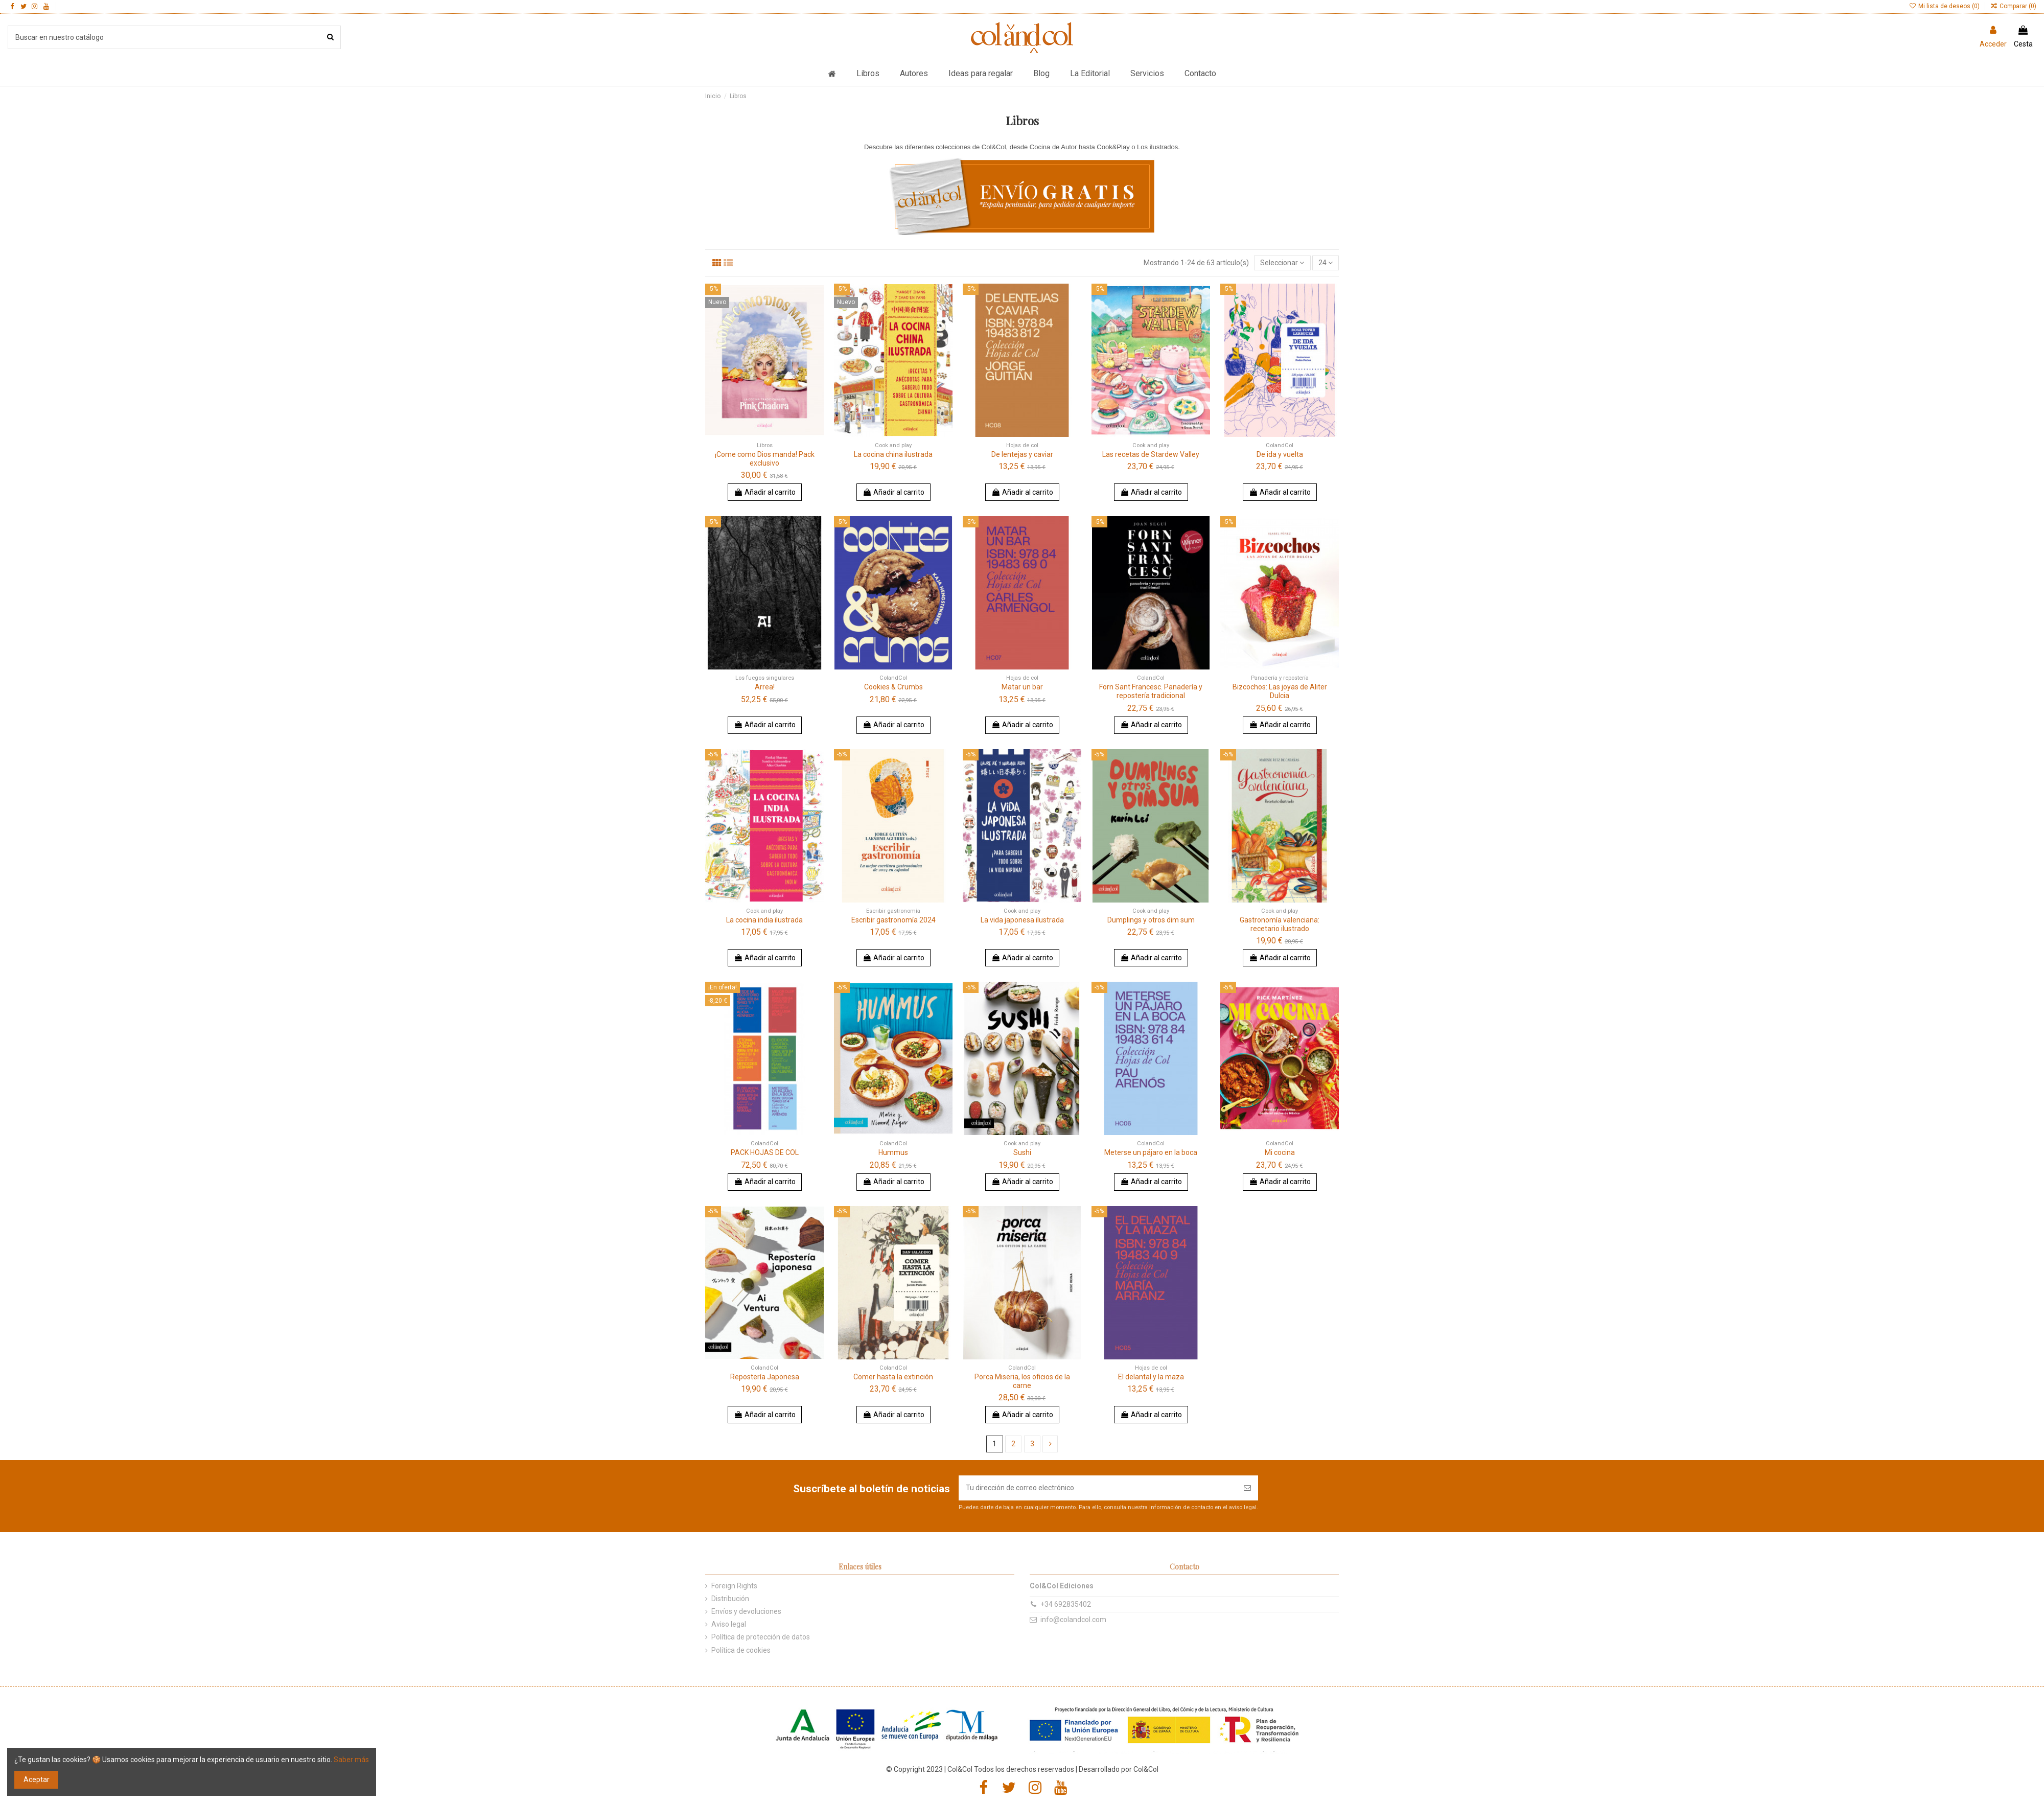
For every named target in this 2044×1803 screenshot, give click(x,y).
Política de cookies (741, 1650)
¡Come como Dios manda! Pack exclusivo (765, 458)
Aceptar (37, 1779)
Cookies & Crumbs (893, 687)
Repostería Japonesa (764, 1377)
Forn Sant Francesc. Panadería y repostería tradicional (1150, 691)
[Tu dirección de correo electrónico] (1098, 1487)
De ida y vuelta (1280, 454)
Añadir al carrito (765, 492)
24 (1325, 263)
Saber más (351, 1759)
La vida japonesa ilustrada (1022, 920)
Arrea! (765, 687)
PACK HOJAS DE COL (765, 1152)
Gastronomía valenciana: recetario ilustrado (1279, 924)
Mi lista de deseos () (1945, 6)
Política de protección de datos (760, 1637)
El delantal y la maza (1151, 1377)
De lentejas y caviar (1022, 454)
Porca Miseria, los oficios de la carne (1022, 1381)
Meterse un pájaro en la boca (1150, 1152)
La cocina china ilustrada (893, 454)
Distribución (730, 1598)
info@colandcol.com (1073, 1619)
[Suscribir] (1247, 1487)
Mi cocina (1280, 1152)
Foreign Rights (734, 1586)
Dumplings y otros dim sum (1151, 920)
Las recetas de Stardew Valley (1150, 454)
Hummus (893, 1152)
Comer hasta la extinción (893, 1377)
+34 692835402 (1065, 1604)
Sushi (1022, 1152)
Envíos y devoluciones (746, 1611)
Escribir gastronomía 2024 (893, 920)
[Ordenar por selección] (1282, 263)
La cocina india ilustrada (764, 920)
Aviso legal (728, 1624)
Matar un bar (1022, 687)
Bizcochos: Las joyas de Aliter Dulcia (1280, 691)
